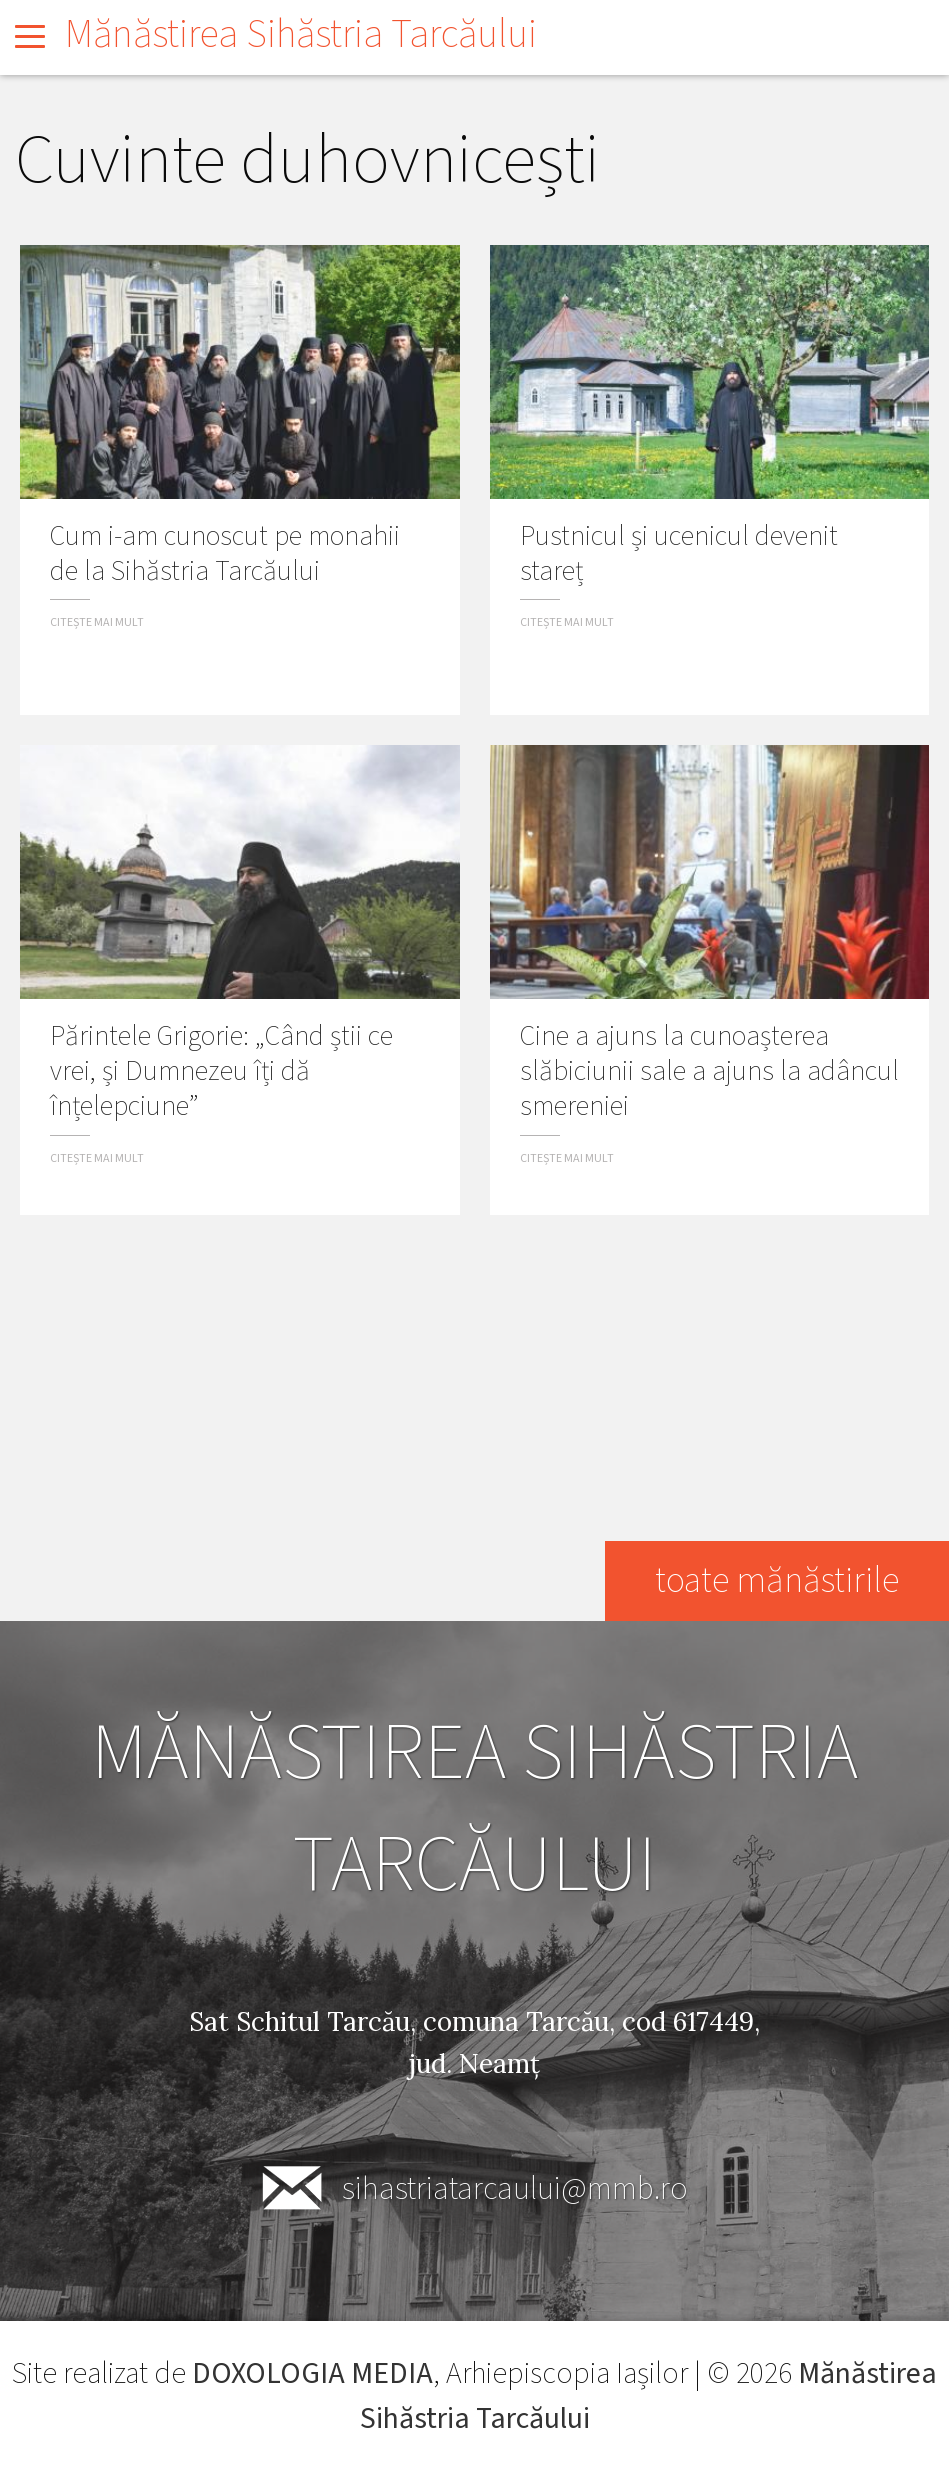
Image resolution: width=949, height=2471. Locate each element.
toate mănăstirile (777, 1580)
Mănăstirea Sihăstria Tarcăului (301, 34)
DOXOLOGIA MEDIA (312, 2373)
